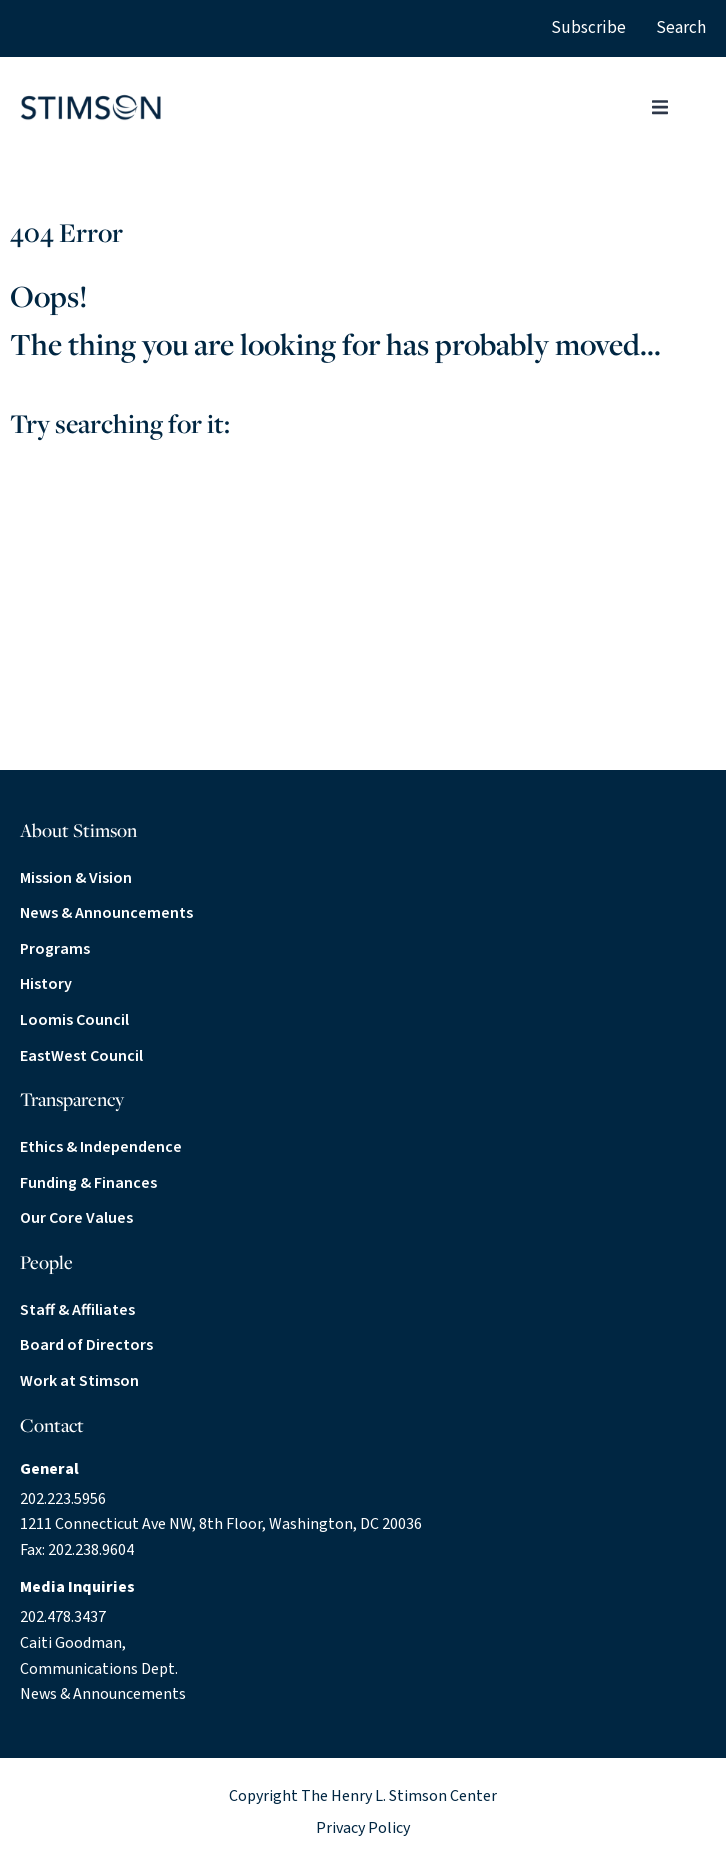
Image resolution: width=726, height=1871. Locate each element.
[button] (660, 107)
